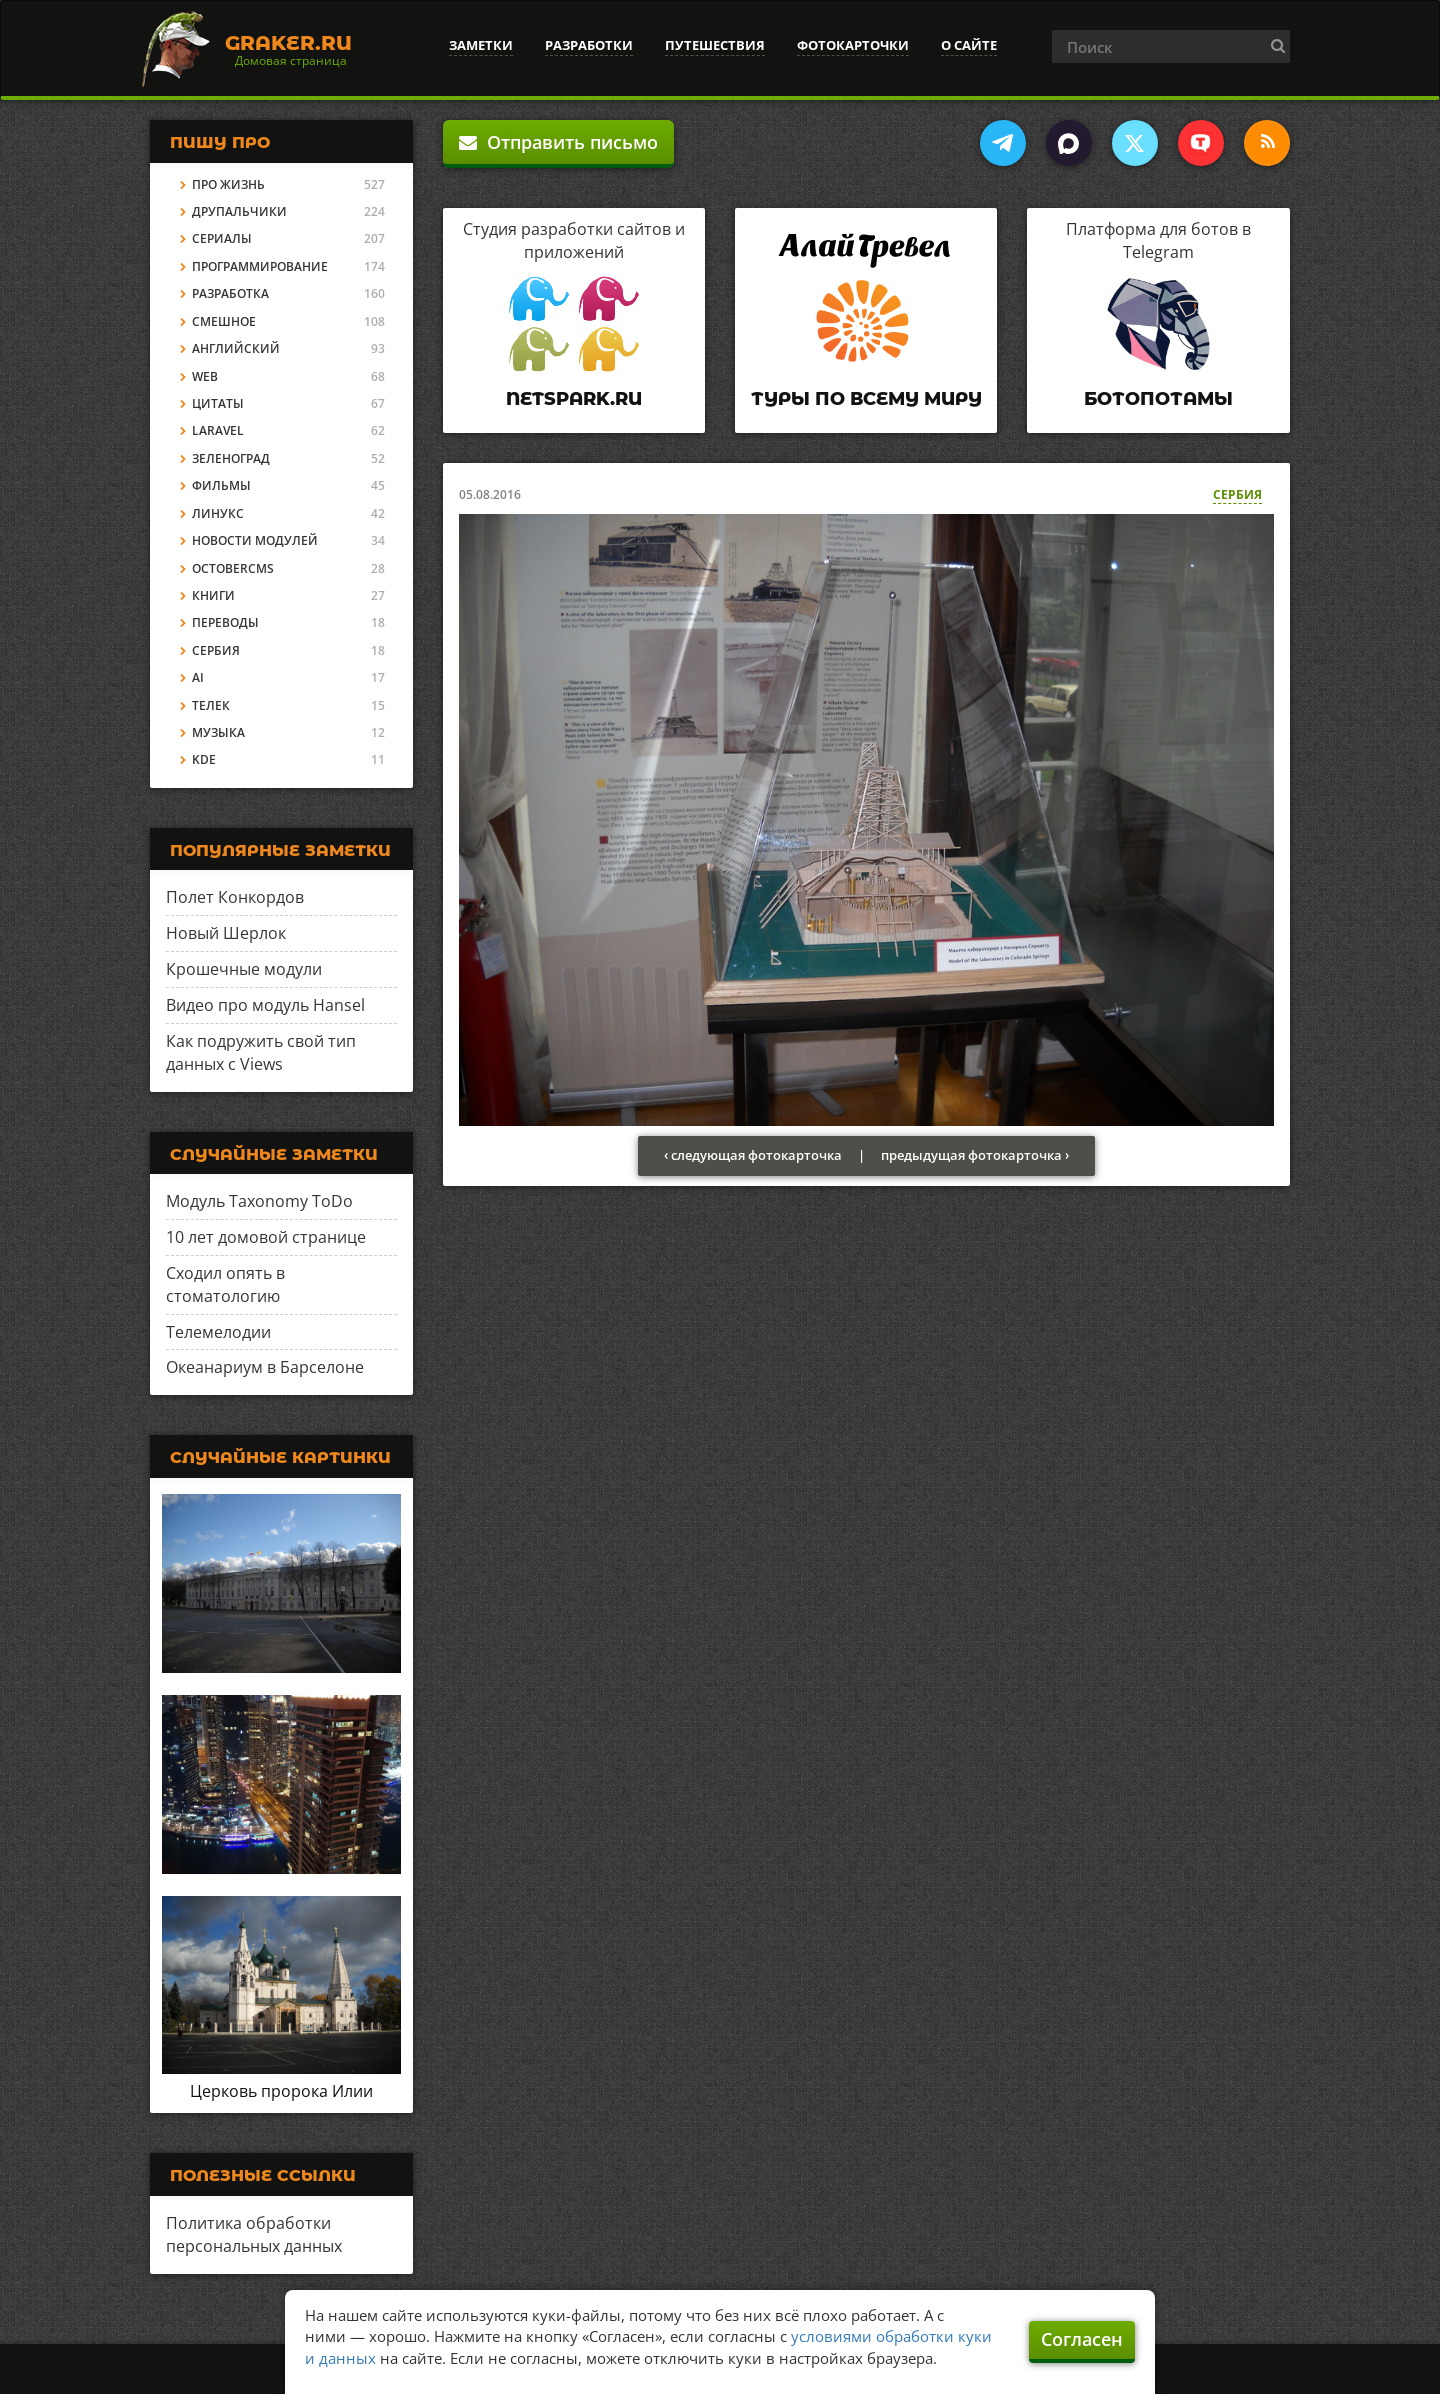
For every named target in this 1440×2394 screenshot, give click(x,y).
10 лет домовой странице (266, 1237)
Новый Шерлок (226, 933)
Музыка (218, 732)
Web (205, 376)
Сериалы (222, 238)
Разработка (230, 293)
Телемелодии (218, 1332)
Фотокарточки (853, 45)
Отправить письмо (558, 142)
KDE (204, 759)
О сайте (969, 45)
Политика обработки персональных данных (254, 2234)
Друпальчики (239, 211)
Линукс (218, 513)
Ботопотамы (1158, 399)
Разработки (589, 45)
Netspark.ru (574, 399)
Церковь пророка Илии (281, 2091)
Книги (213, 595)
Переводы (225, 622)
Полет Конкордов (235, 897)
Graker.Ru (288, 43)
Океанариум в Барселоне (265, 1367)
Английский (236, 348)
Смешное (224, 321)
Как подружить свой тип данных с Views (261, 1052)
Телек (211, 705)
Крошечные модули (244, 969)
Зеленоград (231, 458)
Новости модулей (255, 540)
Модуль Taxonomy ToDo (259, 1201)
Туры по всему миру (866, 399)
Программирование (260, 266)
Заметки (481, 45)
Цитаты (218, 403)
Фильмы (221, 485)
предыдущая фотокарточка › (975, 1155)
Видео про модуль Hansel (265, 1005)
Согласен (1082, 2339)
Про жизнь (228, 184)
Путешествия (715, 45)
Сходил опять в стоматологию (225, 1284)
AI (198, 677)
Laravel (218, 430)
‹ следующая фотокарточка (753, 1155)
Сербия (1237, 494)
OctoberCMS (233, 568)
